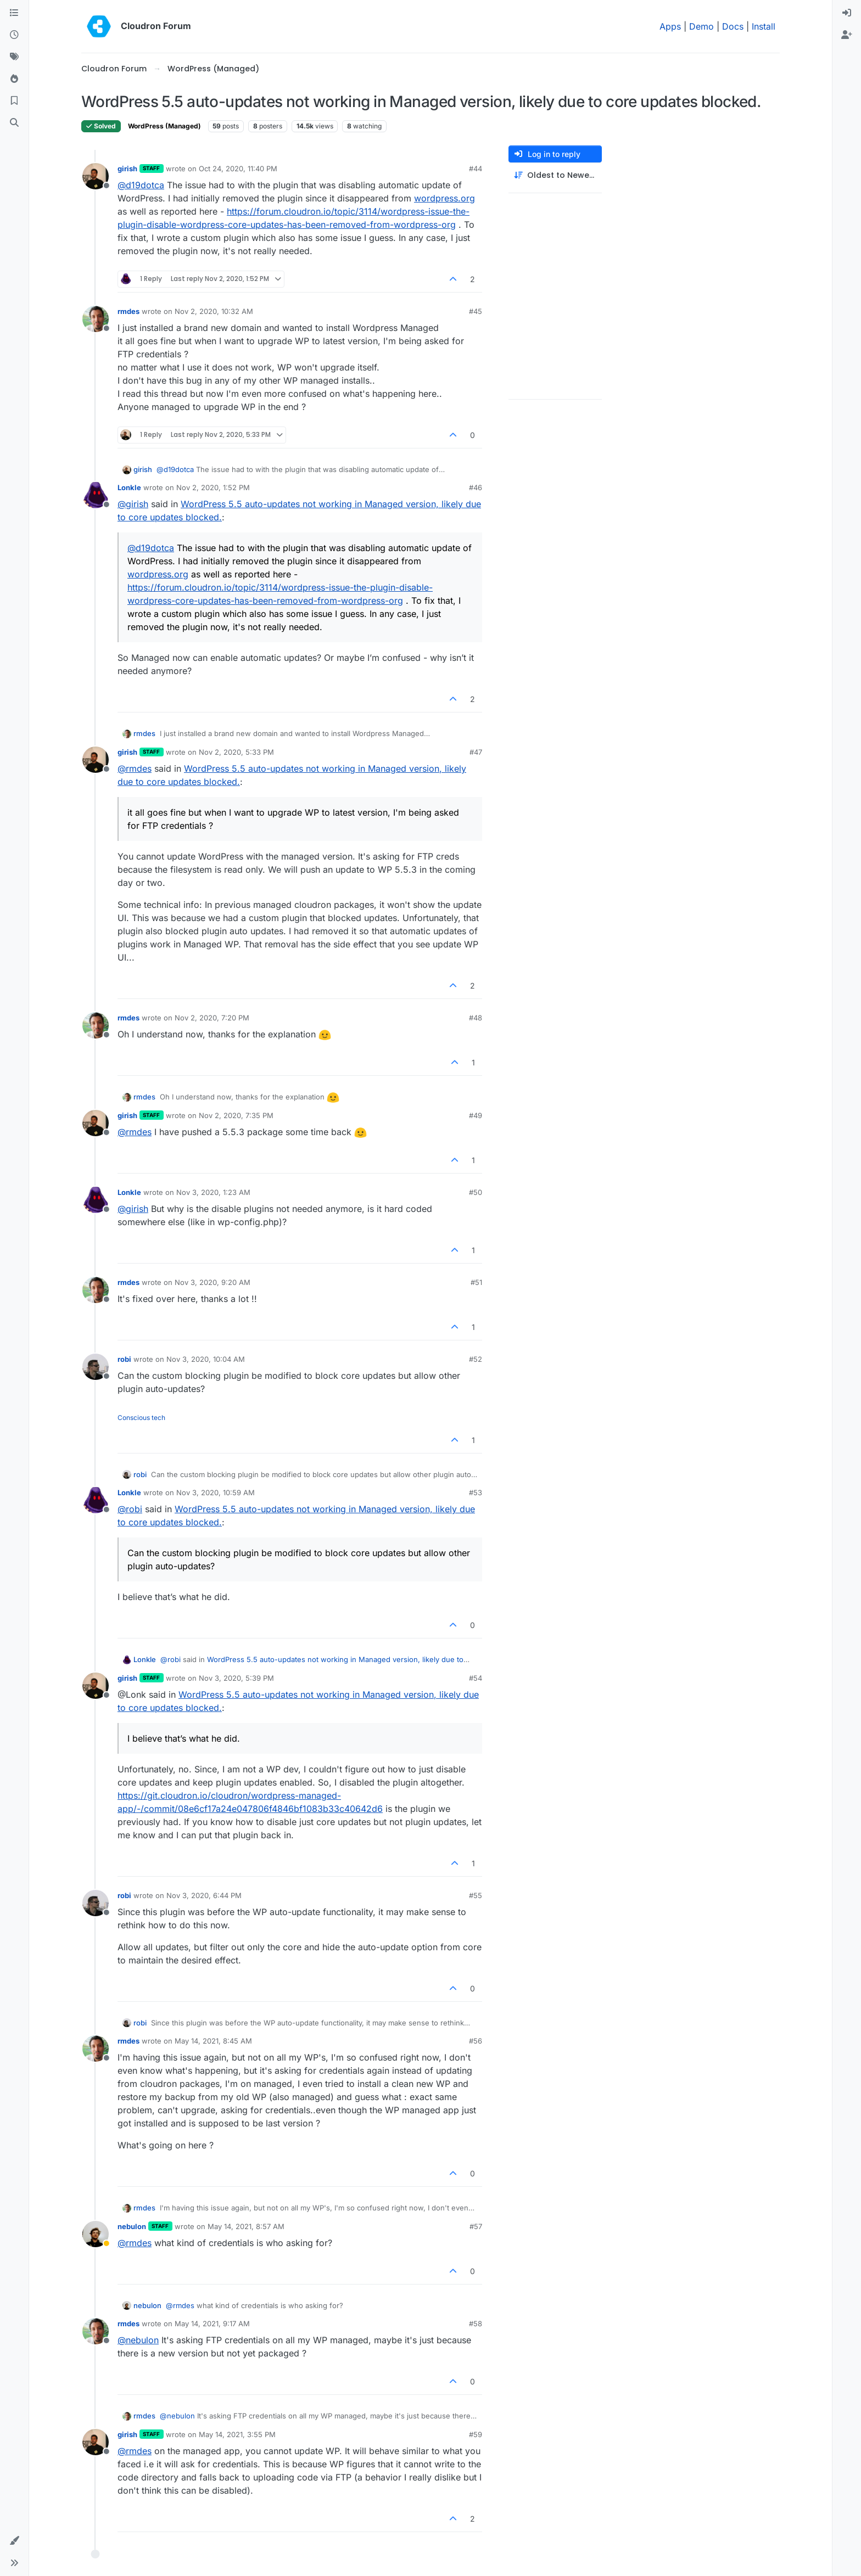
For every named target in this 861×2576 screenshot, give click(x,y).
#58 (475, 2323)
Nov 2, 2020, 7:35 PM (236, 1115)
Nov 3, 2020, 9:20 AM (212, 1282)
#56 (475, 2040)
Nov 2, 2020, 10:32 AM (214, 311)
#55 (475, 1895)
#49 (475, 1115)
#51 (476, 1282)
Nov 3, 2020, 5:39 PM (236, 1678)
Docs (732, 26)
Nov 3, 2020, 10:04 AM (205, 1359)
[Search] (14, 123)
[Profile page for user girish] (95, 176)
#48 (475, 1017)
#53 (475, 1492)
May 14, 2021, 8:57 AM (246, 2226)
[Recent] (14, 35)
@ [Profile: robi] (130, 1508)
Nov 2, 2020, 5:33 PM (236, 752)
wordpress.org (444, 198)
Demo (701, 26)
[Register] (847, 35)
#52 (475, 1359)
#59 (475, 2434)
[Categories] (14, 13)
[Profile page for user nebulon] (95, 2234)
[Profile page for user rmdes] (95, 319)
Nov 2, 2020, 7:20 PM (212, 1017)
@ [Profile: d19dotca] (141, 184)
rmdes (128, 311)
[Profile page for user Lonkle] (95, 495)
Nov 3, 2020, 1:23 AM (213, 1192)
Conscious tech (141, 1417)
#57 (475, 2226)
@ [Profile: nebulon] (138, 2339)
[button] (14, 2541)
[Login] (847, 13)
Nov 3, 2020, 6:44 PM (204, 1895)
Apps (670, 26)
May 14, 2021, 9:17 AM (212, 2323)
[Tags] (14, 57)
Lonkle (129, 487)
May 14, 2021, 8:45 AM (213, 2040)
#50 (475, 1192)
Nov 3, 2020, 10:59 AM (215, 1492)
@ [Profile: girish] (133, 503)
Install (763, 26)
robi (124, 1359)
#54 (475, 1678)
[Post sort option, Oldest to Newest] (555, 175)
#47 (475, 752)
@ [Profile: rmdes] (135, 768)
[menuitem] (847, 13)
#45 (475, 311)
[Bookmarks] (14, 101)
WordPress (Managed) (164, 126)
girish (127, 168)
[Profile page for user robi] (95, 1367)
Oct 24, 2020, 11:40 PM (238, 168)
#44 (475, 168)
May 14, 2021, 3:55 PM (237, 2434)
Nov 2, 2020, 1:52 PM (213, 487)
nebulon (132, 2226)
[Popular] (14, 79)
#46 (475, 487)
